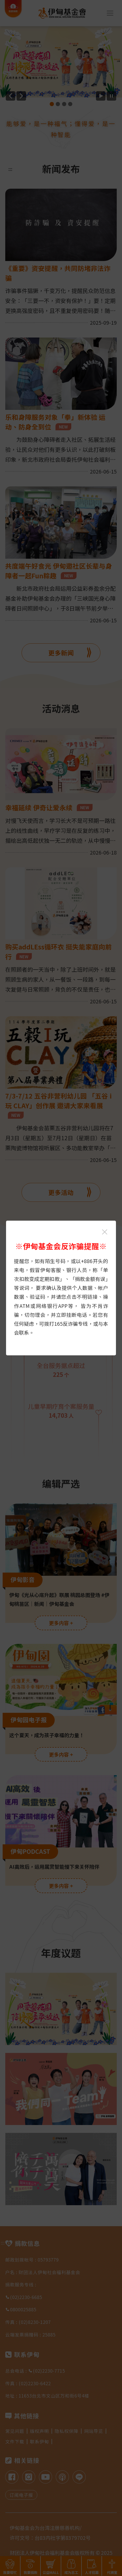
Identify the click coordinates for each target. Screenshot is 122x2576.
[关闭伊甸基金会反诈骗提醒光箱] (104, 1232)
